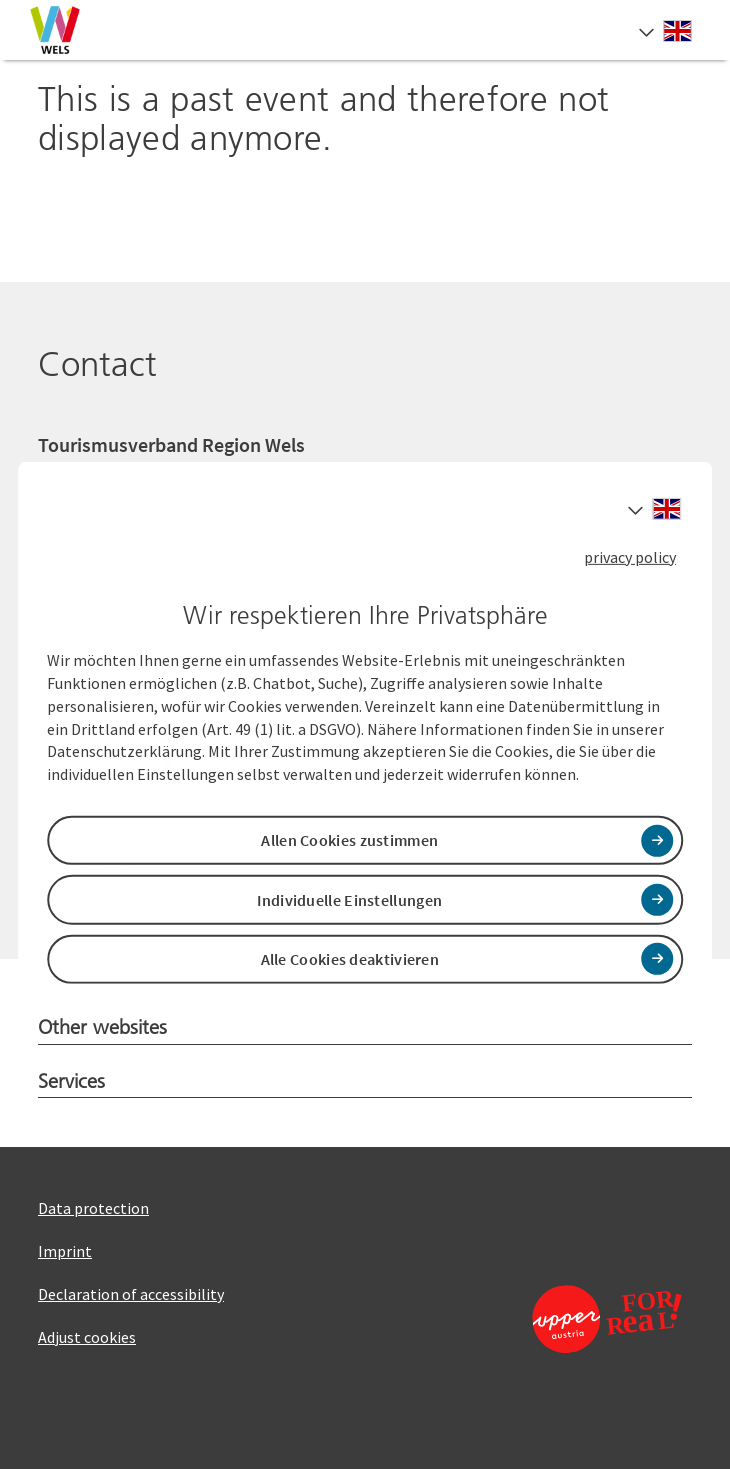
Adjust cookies (87, 1337)
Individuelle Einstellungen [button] (349, 899)
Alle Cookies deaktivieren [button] (350, 959)
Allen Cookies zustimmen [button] (349, 840)
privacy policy (630, 556)
